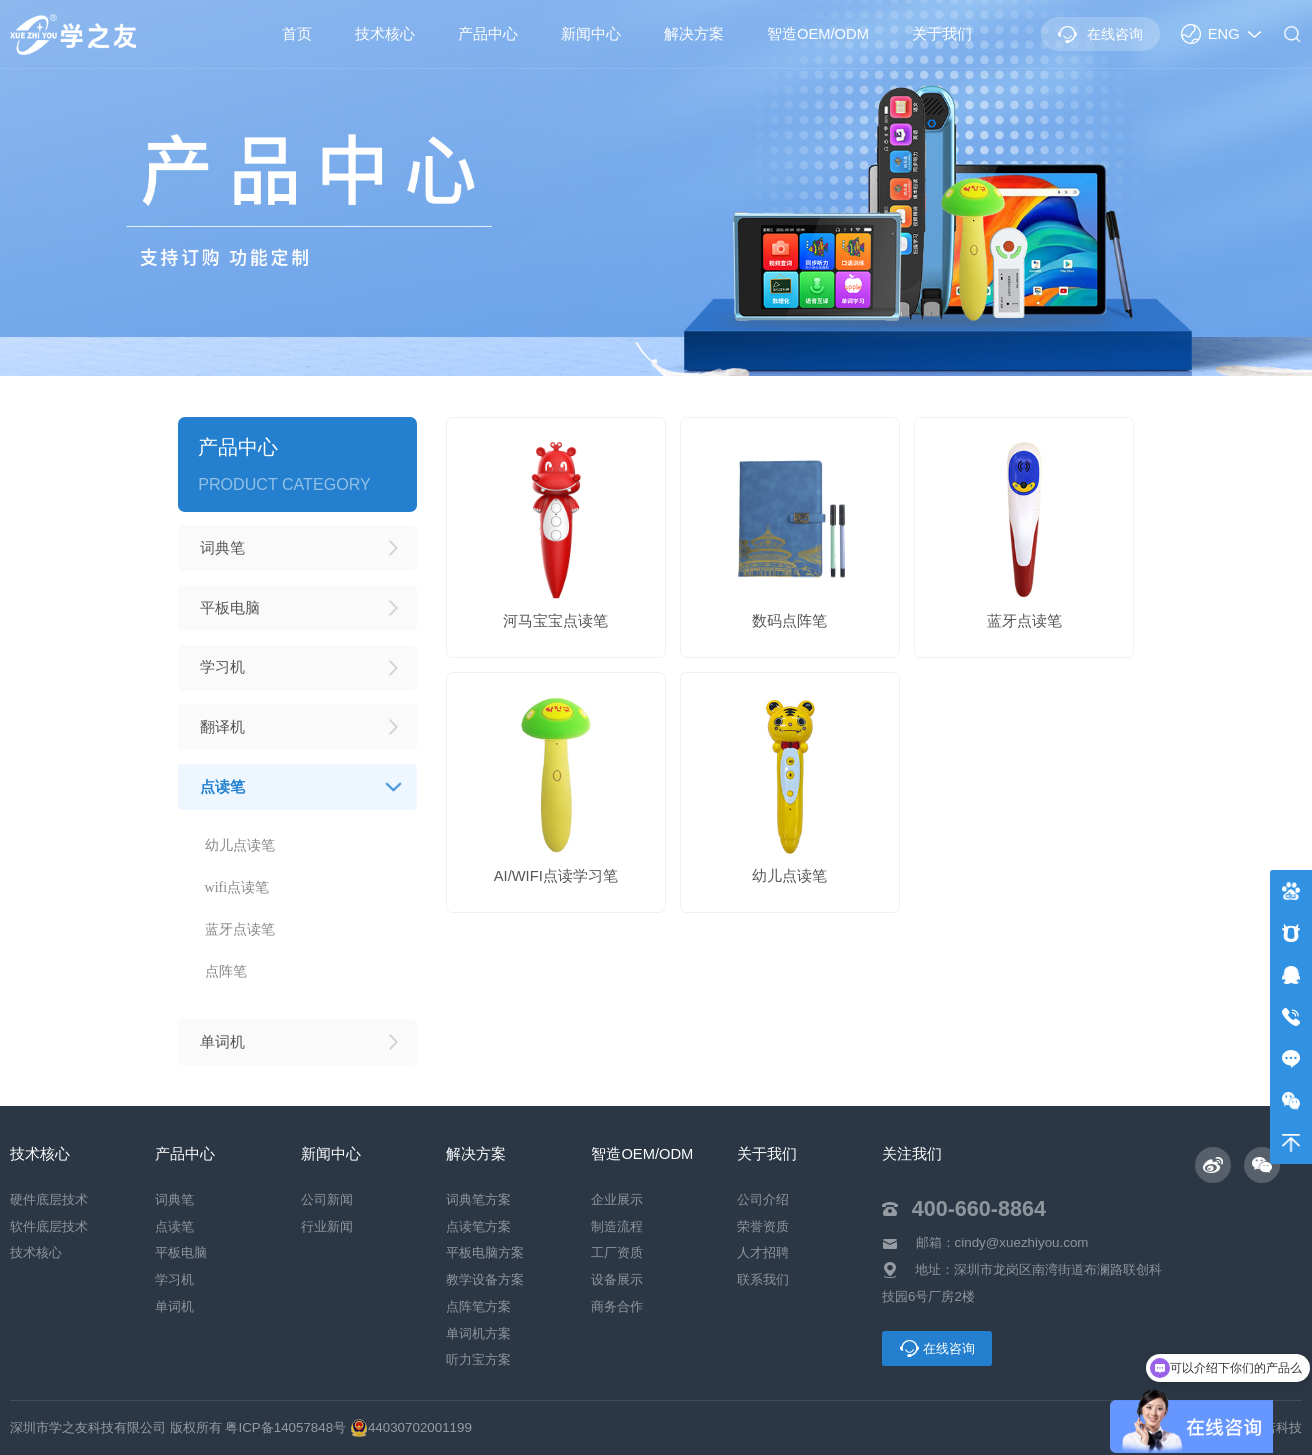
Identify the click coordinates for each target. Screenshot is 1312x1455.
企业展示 (617, 1199)
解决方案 (694, 34)
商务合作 (617, 1306)
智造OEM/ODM (818, 34)
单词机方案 (478, 1333)
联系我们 (763, 1280)
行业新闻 (327, 1226)
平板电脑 (181, 1253)
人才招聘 (763, 1253)
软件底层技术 (49, 1226)
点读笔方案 (478, 1226)
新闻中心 (591, 34)
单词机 (174, 1306)
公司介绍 (763, 1199)
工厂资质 (617, 1253)
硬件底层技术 (49, 1199)
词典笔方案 (478, 1199)
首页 (297, 34)
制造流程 (617, 1226)
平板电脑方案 (485, 1253)
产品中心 (488, 34)
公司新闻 (327, 1199)
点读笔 (174, 1226)
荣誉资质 (763, 1226)
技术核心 (385, 34)
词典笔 (174, 1199)
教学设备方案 (485, 1280)
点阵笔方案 (478, 1306)
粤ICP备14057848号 (285, 1427)
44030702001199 (411, 1427)
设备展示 (617, 1280)
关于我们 (942, 34)
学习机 (174, 1280)
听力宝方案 (478, 1360)
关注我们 (912, 1154)
